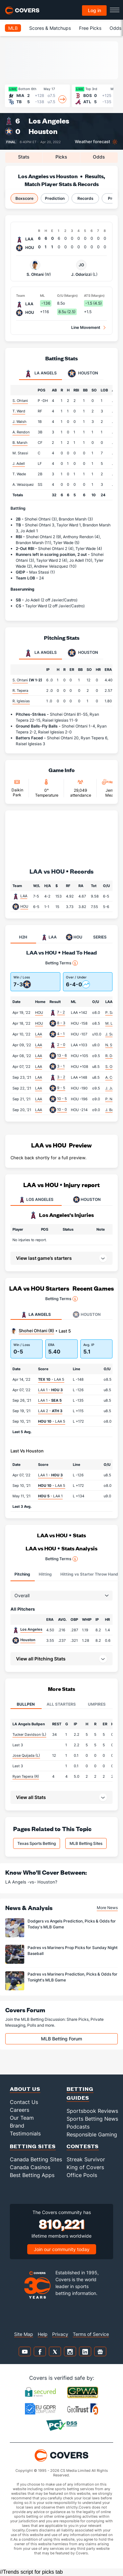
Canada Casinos (30, 2167)
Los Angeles (49, 120)
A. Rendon (21, 432)
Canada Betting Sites (36, 2159)
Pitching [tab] (22, 1574)
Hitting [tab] (45, 1574)
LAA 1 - (50, 1390)
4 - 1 (61, 1034)
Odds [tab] (99, 157)
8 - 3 (61, 1023)
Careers (19, 2110)
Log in (94, 10)
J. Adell (18, 463)
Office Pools (82, 2175)
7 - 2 (61, 1012)
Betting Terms (61, 963)
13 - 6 (62, 1055)
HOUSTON (87, 1199)
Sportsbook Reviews (92, 2111)
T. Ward (18, 411)
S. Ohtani (35, 268)
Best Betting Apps (32, 2175)
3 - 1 (61, 1066)
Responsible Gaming (92, 2134)
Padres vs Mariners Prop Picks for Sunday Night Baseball (72, 1950)
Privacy (60, 2334)
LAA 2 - (50, 1411)
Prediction (55, 198)
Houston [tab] (83, 373)
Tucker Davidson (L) (29, 1734)
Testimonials (25, 2133)
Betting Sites (33, 2146)
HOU (24, 906)
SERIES (100, 937)
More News (107, 1907)
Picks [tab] (61, 157)
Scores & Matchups (50, 28)
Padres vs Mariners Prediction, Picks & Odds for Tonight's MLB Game (72, 1977)
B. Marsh (20, 442)
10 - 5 (62, 1098)
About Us (25, 2089)
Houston (43, 131)
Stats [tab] (24, 157)
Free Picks (90, 28)
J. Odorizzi (81, 268)
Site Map (23, 2334)
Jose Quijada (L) (26, 1755)
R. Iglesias (21, 701)
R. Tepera (20, 690)
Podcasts (78, 2126)
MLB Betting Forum (61, 2038)
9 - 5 (61, 1088)
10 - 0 (62, 1109)
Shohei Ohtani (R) (36, 1330)
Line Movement (85, 327)
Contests (83, 2146)
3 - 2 (61, 1077)
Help (43, 2334)
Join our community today (62, 2249)
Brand (17, 2125)
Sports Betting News (92, 2118)
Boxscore (24, 198)
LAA (23, 896)
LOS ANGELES (36, 1199)
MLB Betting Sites (86, 1843)
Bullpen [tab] (26, 1704)
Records (85, 198)
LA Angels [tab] (40, 373)
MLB (13, 28)
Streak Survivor (86, 2159)
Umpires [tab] (97, 1704)
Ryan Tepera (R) (25, 1776)
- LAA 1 (50, 1496)
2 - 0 (61, 1044)
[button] (61, 1658)
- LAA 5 (51, 1379)
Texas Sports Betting (36, 1843)
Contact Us (24, 2102)
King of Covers (85, 2167)
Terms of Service (91, 2334)
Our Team (22, 2117)
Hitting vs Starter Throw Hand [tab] (89, 1574)
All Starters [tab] (61, 1704)
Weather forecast (92, 141)
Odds (115, 28)
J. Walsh (19, 421)
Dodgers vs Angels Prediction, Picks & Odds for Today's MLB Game (72, 1924)
